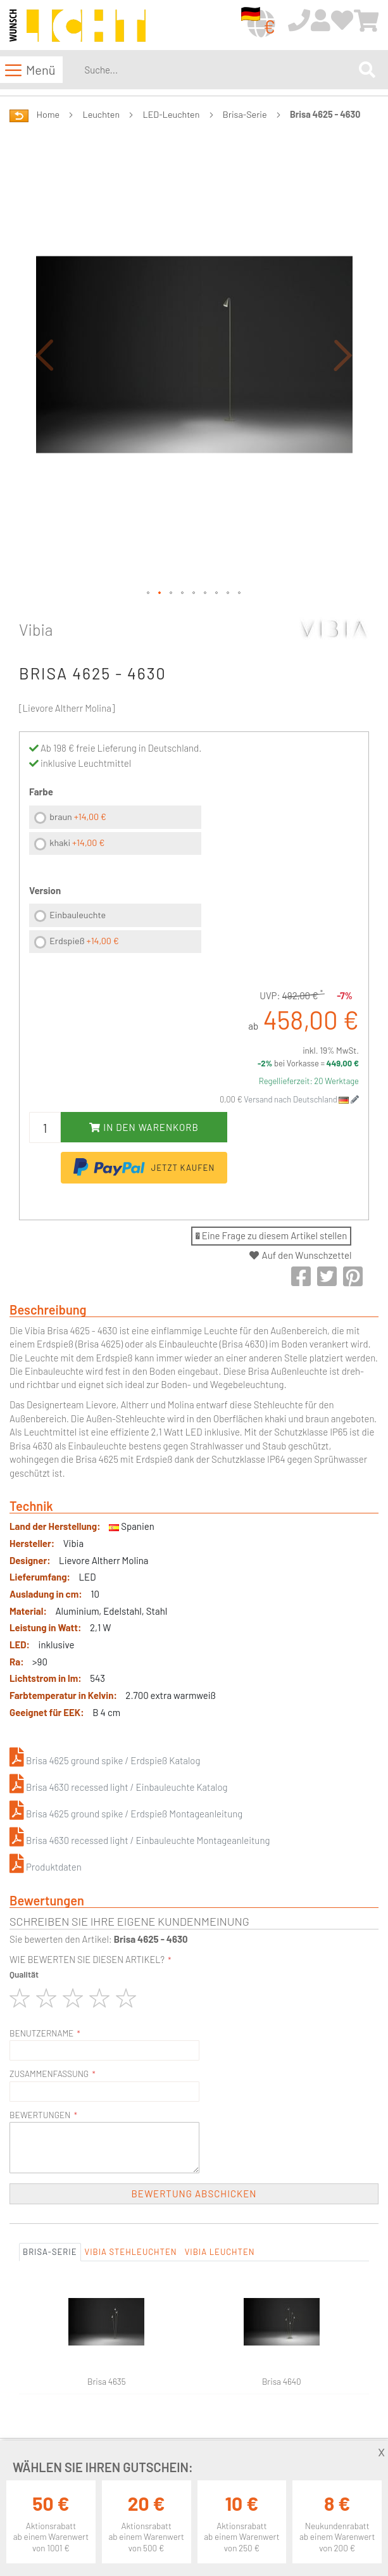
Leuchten (101, 114)
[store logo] (77, 25)
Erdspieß (84, 940)
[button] (44, 354)
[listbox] (115, 831)
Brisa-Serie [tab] (50, 2252)
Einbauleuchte (77, 914)
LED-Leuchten (171, 114)
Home (48, 114)
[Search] (367, 70)
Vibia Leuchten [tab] (220, 2252)
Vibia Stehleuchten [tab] (131, 2252)
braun (77, 816)
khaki (76, 842)
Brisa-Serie (245, 114)
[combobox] (219, 69)
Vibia (36, 629)
